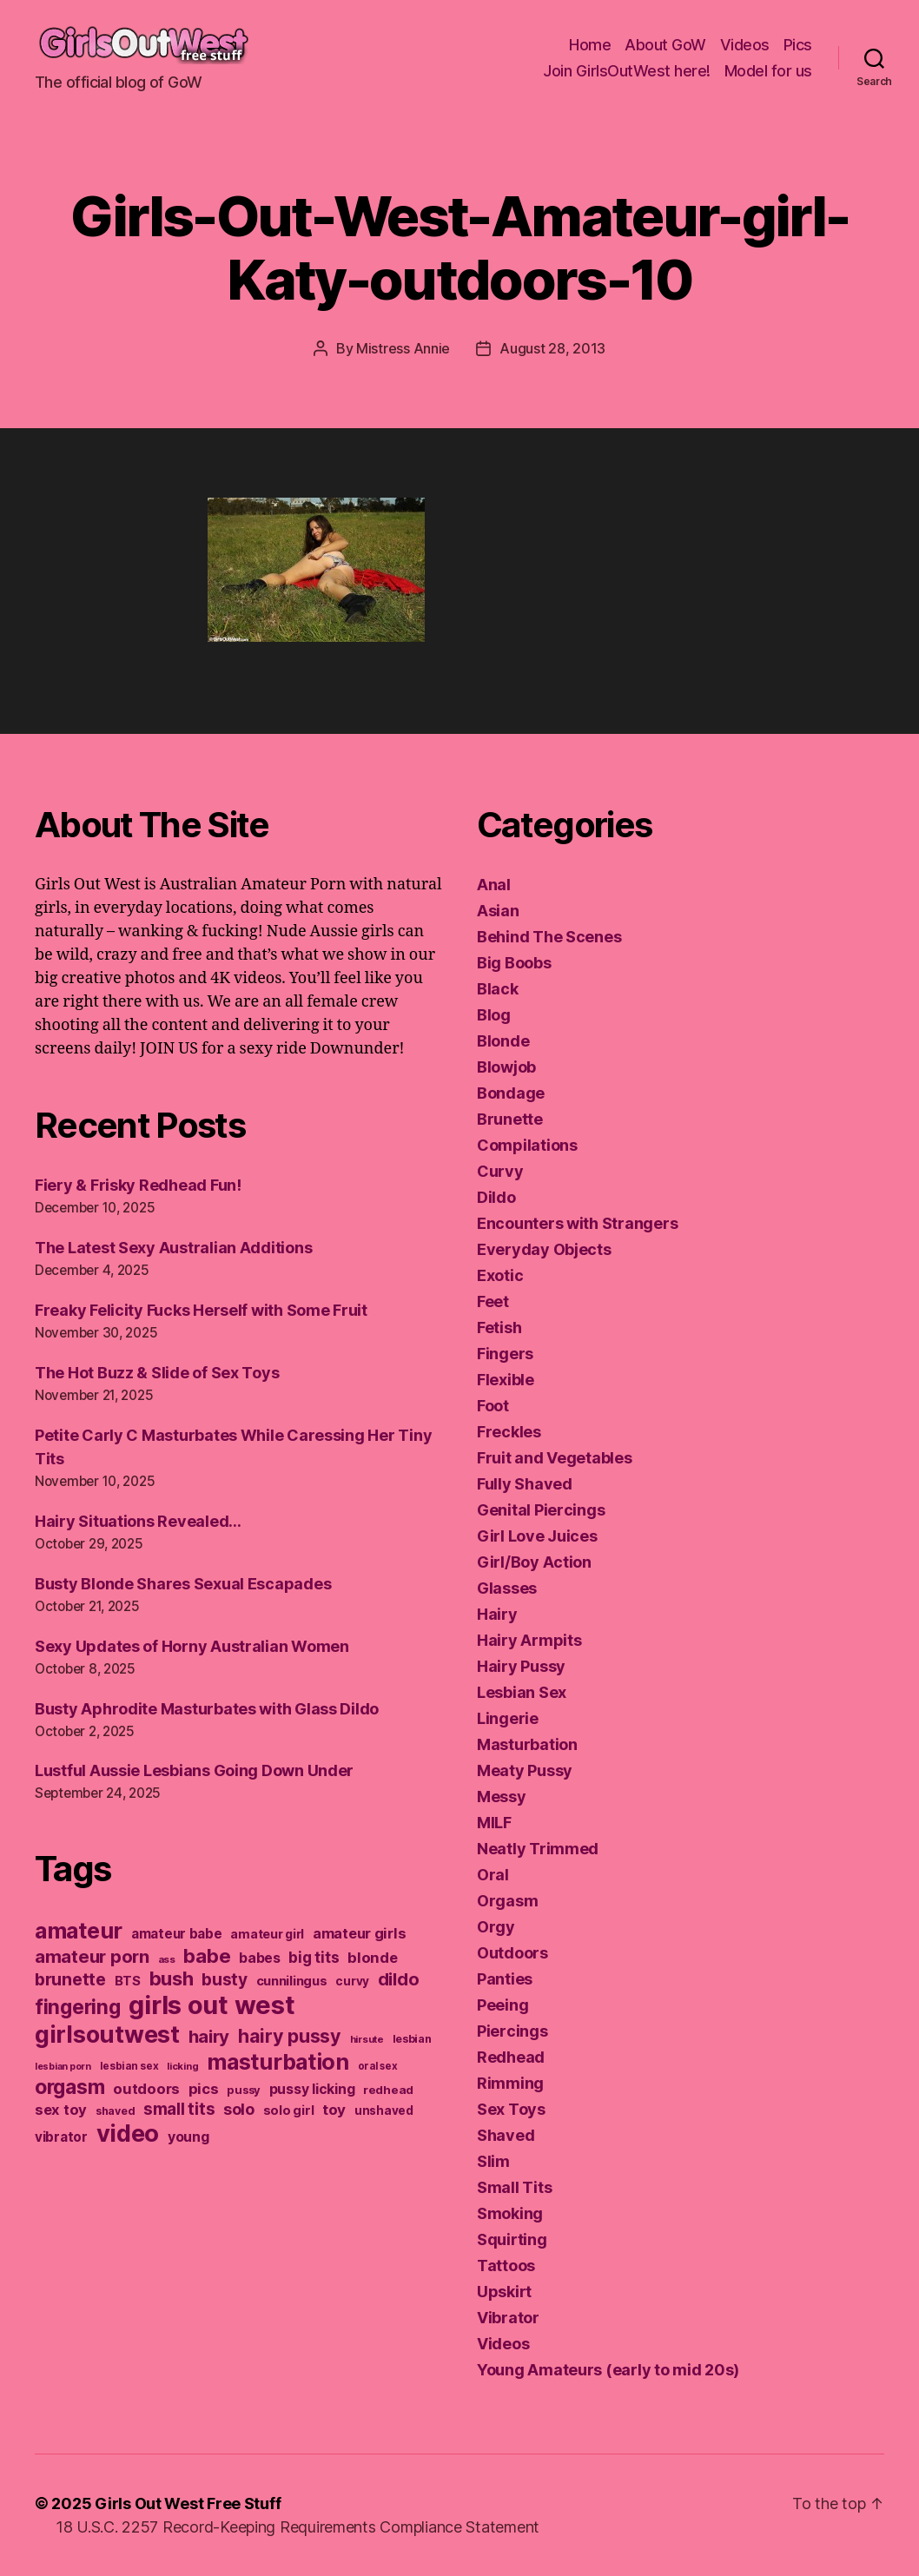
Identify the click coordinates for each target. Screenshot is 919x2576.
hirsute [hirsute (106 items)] (367, 2039)
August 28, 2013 (552, 348)
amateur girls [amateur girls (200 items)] (360, 1933)
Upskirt (504, 2291)
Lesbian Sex (521, 1692)
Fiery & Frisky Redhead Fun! (138, 1185)
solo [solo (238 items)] (239, 2109)
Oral (493, 1875)
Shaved (505, 2135)
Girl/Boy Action (534, 1562)
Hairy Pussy (521, 1666)
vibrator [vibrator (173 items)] (61, 2137)
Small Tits (514, 2187)
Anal (494, 884)
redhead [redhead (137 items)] (388, 2090)
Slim (493, 2161)
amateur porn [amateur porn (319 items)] (92, 1956)
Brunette (510, 1119)
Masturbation (527, 1744)
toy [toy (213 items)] (334, 2109)
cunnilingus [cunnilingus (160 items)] (291, 1981)
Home (590, 45)
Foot (493, 1406)
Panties (504, 1979)
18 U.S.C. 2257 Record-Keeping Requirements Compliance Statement (297, 2527)
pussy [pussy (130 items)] (244, 2090)
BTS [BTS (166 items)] (128, 1981)
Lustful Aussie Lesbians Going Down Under (194, 1770)
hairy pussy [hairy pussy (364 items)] (289, 2035)
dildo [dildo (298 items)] (399, 1979)
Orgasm (507, 1901)
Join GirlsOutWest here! (627, 71)
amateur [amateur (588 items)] (78, 1930)
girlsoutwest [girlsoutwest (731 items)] (107, 2034)
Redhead (511, 2057)
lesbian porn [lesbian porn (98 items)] (63, 2066)
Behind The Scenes (549, 937)
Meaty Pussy (524, 1770)
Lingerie (508, 1718)
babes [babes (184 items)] (260, 1958)
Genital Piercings (541, 1510)
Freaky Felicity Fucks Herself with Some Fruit (201, 1310)
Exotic (500, 1275)
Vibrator (508, 2317)
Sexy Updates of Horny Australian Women (192, 1646)
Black (498, 989)
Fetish (499, 1327)
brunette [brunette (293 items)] (70, 1979)
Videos (745, 45)
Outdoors (512, 1953)
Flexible (505, 1380)
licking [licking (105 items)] (182, 2066)
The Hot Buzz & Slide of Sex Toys (157, 1373)
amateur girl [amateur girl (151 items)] (267, 1933)
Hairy (497, 1614)
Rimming (510, 2083)
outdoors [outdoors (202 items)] (146, 2088)
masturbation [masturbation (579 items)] (278, 2062)
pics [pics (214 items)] (203, 2088)
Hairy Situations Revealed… (138, 1521)
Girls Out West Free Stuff (188, 2503)
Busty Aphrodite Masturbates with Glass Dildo (207, 1709)
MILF (494, 1822)
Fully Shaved (524, 1484)
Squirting (512, 2239)
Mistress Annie (403, 348)
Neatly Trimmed (537, 1849)
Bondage (511, 1093)
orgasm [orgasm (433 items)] (69, 2087)
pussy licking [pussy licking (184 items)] (312, 2089)
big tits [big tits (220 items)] (313, 1957)
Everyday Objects (544, 1249)
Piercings (512, 2031)
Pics (797, 45)
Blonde (503, 1041)
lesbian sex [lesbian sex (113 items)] (129, 2066)
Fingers (505, 1353)
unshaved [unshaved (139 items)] (383, 2110)
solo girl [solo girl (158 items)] (288, 2110)
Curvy (500, 1171)
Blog (494, 1015)
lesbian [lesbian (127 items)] (412, 2038)
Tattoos (506, 2265)
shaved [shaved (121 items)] (115, 2110)
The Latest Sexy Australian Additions (173, 1247)
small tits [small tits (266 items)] (179, 2109)
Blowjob (506, 1067)
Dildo (496, 1197)
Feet (493, 1301)
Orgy (496, 1927)
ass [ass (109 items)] (166, 1959)
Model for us (768, 71)
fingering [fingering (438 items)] (78, 2007)
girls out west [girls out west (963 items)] (211, 2005)
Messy (501, 1796)
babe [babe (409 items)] (206, 1955)
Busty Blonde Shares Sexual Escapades (183, 1584)
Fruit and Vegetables (554, 1458)
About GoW (665, 45)
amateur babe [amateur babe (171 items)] (176, 1933)
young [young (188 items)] (188, 2136)
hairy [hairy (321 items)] (209, 2036)
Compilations (527, 1145)
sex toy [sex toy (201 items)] (61, 2109)
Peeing (502, 2005)
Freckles (509, 1432)
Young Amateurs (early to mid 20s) (608, 2370)
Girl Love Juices (537, 1536)
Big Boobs (514, 963)
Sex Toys (511, 2109)
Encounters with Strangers (577, 1223)
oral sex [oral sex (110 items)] (378, 2066)
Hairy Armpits (529, 1640)
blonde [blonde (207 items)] (372, 1957)
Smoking (510, 2213)
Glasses (507, 1588)
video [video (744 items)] (128, 2133)
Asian (498, 911)
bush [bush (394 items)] (171, 1978)
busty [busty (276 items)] (225, 1980)
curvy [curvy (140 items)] (352, 1981)
